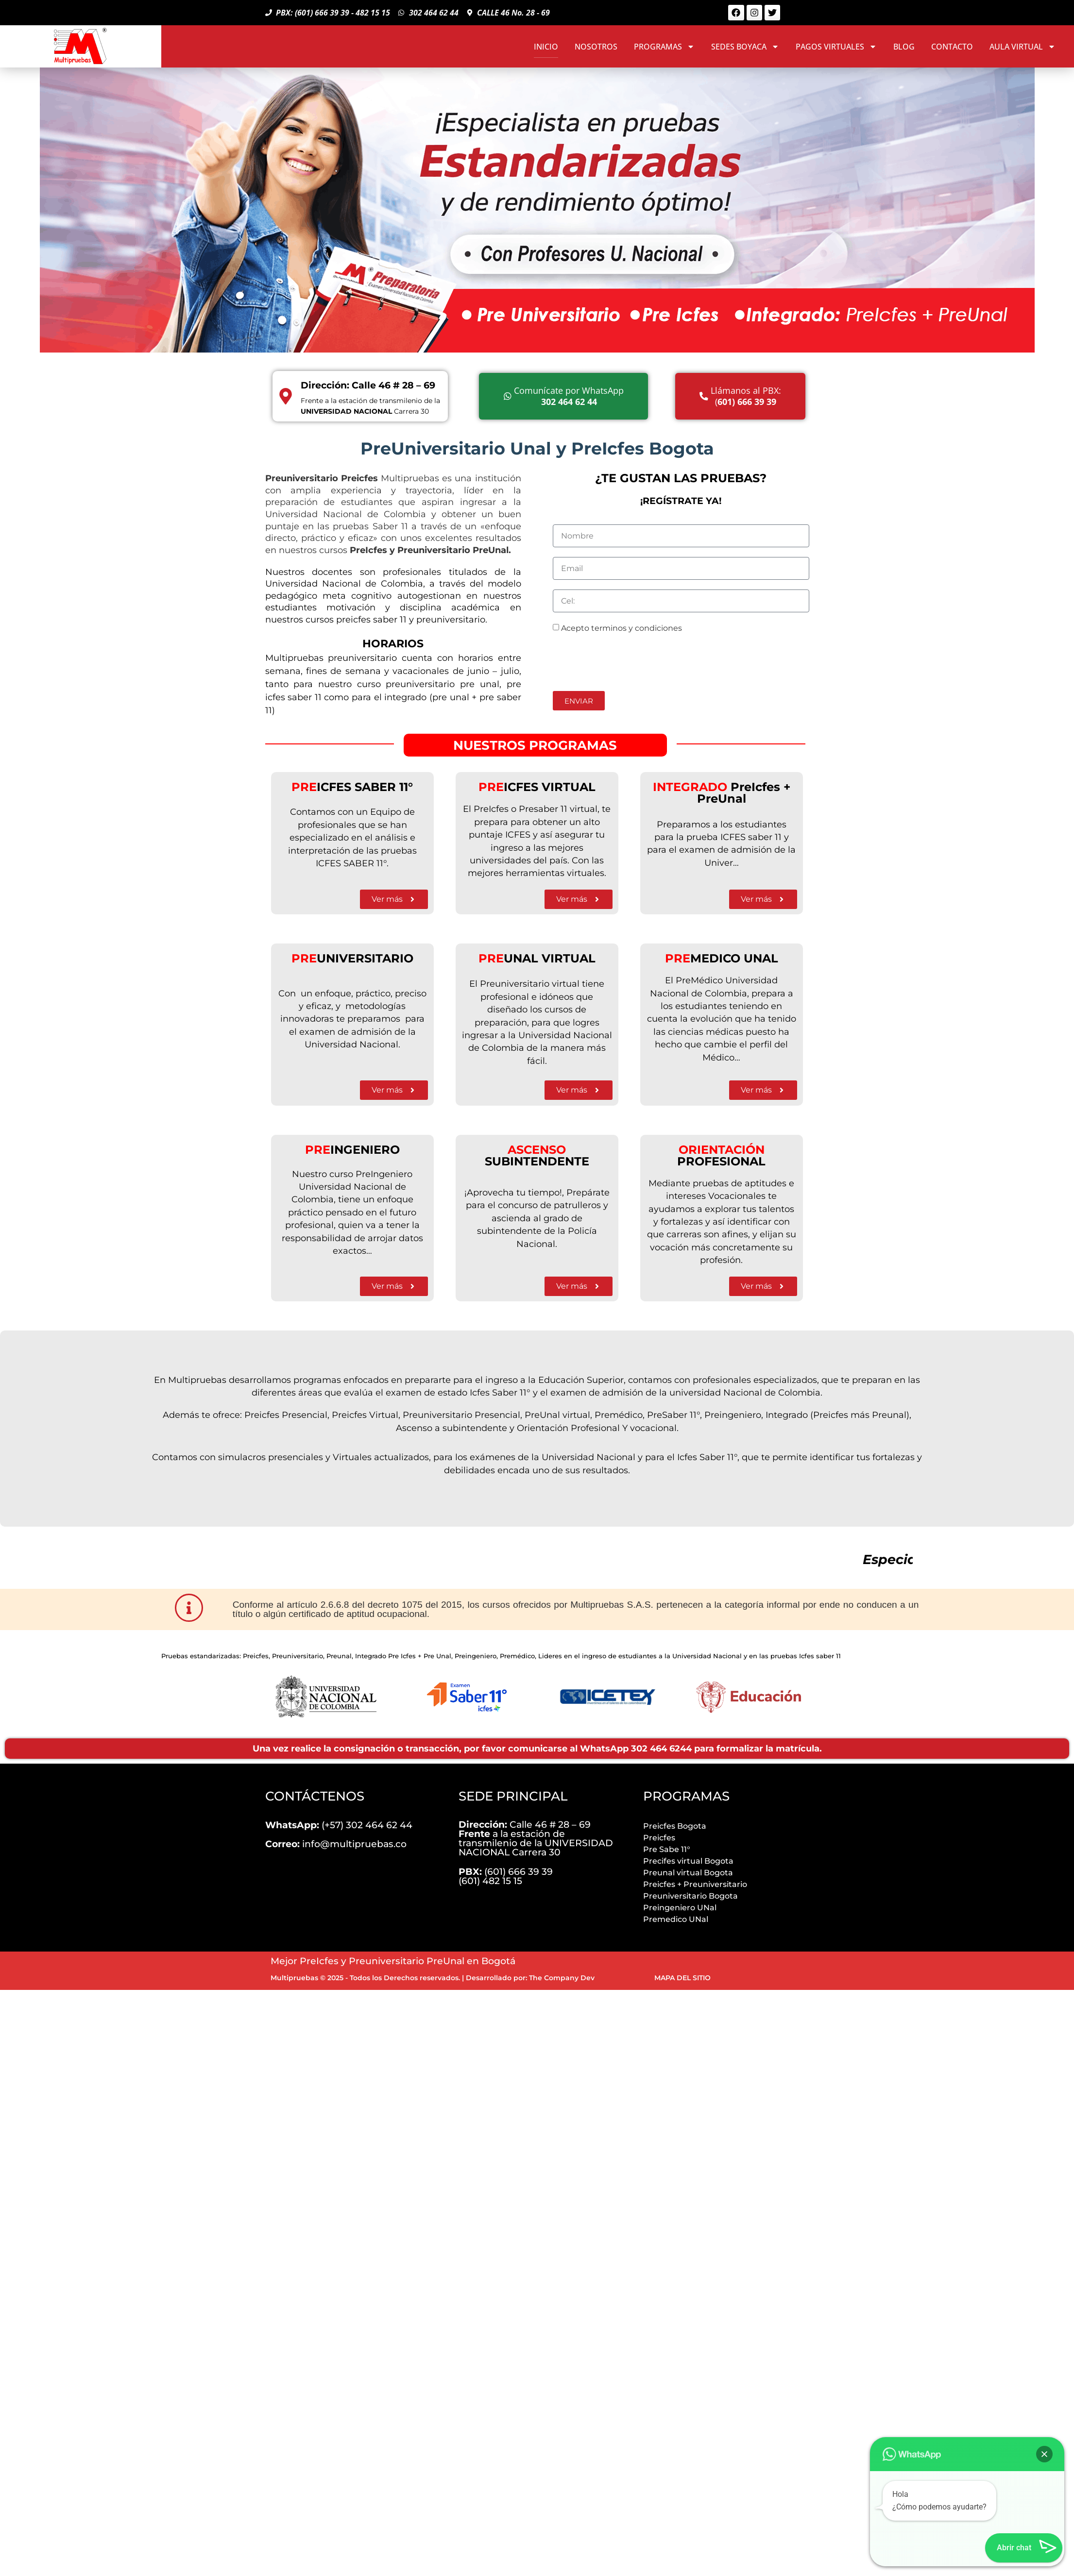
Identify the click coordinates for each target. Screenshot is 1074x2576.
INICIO (546, 46)
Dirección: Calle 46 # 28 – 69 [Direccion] (368, 385)
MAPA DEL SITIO (682, 1977)
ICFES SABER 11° (352, 787)
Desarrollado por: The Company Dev (530, 1977)
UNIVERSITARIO (352, 958)
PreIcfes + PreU (721, 793)
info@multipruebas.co (336, 1844)
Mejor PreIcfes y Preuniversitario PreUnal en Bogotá (393, 1961)
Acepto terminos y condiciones (621, 628)
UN (500, 958)
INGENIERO (352, 1150)
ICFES (510, 787)
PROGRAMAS (664, 46)
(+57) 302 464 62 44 (338, 1825)
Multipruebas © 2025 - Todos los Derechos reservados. (365, 1977)
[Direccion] (285, 396)
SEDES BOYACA (745, 46)
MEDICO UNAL (721, 958)
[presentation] (626, 662)
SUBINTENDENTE (537, 1155)
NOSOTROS (596, 46)
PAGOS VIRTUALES (836, 46)
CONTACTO (952, 46)
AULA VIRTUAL (1022, 46)
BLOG (904, 46)
